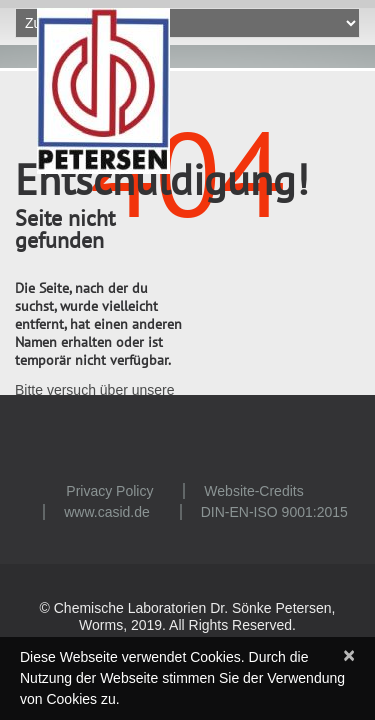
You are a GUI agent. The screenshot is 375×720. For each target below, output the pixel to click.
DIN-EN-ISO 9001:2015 (274, 512)
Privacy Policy (109, 491)
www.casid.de (107, 512)
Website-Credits (253, 491)
